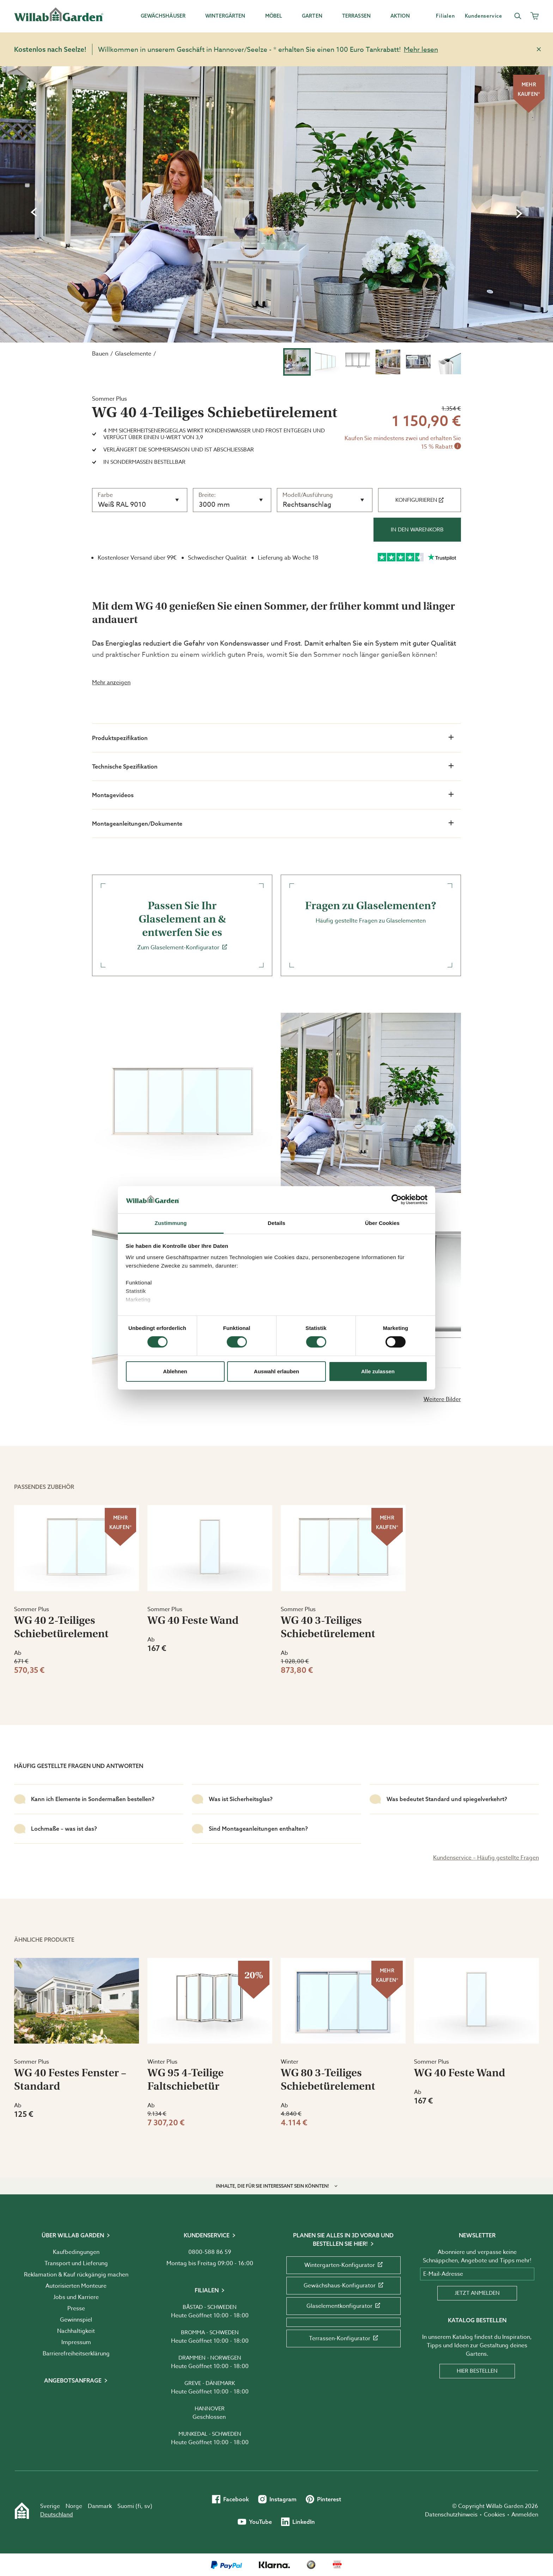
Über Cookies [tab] (382, 1223)
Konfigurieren (419, 500)
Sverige (50, 2506)
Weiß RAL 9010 (122, 504)
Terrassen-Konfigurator (343, 2338)
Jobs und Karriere (76, 2297)
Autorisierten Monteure (76, 2286)
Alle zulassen (378, 1371)
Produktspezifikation (273, 737)
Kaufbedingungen (76, 2252)
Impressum (76, 2342)
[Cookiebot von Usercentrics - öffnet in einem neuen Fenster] (396, 1199)
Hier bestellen (477, 2371)
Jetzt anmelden (477, 2293)
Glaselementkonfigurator (343, 2306)
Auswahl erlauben (276, 1371)
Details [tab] (276, 1223)
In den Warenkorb (417, 530)
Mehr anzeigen (111, 682)
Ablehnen (175, 1371)
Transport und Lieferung (76, 2263)
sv (147, 2506)
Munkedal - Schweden (209, 2434)
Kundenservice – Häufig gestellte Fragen (486, 1858)
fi (139, 2506)
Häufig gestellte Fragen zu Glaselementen (371, 912)
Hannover (210, 2408)
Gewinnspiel (76, 2320)
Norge (74, 2506)
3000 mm (214, 504)
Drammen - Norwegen (209, 2358)
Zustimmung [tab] (171, 1223)
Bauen (100, 354)
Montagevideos (273, 795)
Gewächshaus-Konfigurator (343, 2285)
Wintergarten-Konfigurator (343, 2265)
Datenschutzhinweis (451, 2514)
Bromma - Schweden (210, 2332)
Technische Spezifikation (273, 766)
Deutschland (56, 2514)
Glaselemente (133, 354)
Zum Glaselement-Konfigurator (182, 925)
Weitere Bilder (442, 1399)
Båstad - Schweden (210, 2307)
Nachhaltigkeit (76, 2331)
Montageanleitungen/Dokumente (273, 823)
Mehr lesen (421, 49)
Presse (76, 2308)
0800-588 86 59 (209, 2252)
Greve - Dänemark (209, 2383)
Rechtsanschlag (307, 504)
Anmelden (524, 2514)
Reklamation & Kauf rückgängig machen (76, 2274)
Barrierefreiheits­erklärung (76, 2353)
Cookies (494, 2514)
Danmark (100, 2506)
